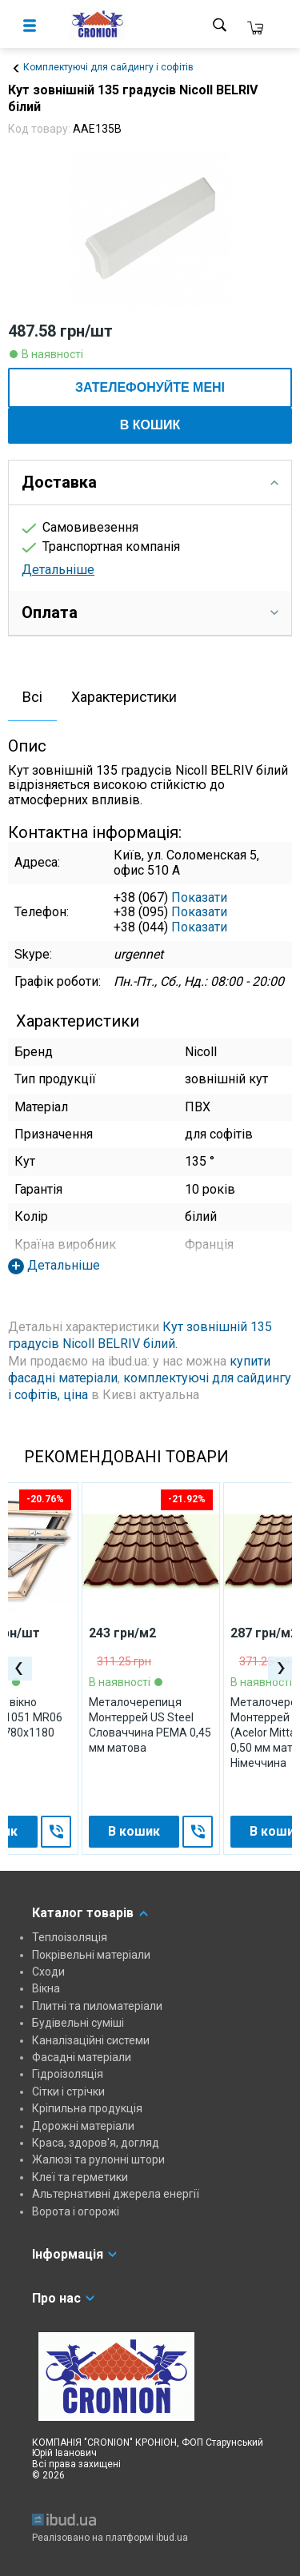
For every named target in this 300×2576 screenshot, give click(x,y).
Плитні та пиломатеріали (97, 2006)
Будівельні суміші (78, 2022)
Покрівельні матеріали (91, 1954)
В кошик (150, 425)
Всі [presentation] (32, 696)
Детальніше (58, 569)
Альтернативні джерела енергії (115, 2193)
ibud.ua (172, 2537)
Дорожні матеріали (83, 2125)
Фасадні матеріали (81, 2057)
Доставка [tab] (150, 482)
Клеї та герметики (80, 2177)
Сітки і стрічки (68, 2091)
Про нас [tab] (64, 2298)
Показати (199, 897)
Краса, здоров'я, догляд (95, 2142)
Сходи (48, 1971)
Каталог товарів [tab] (91, 1912)
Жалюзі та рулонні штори (98, 2159)
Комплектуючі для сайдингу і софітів (108, 67)
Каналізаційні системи (91, 2040)
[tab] (32, 698)
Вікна (46, 1988)
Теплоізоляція (69, 1937)
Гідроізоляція (67, 2074)
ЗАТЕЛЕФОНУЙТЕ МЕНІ (150, 387)
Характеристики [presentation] (124, 696)
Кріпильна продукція (87, 2108)
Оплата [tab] (150, 612)
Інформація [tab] (75, 2254)
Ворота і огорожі (75, 2211)
